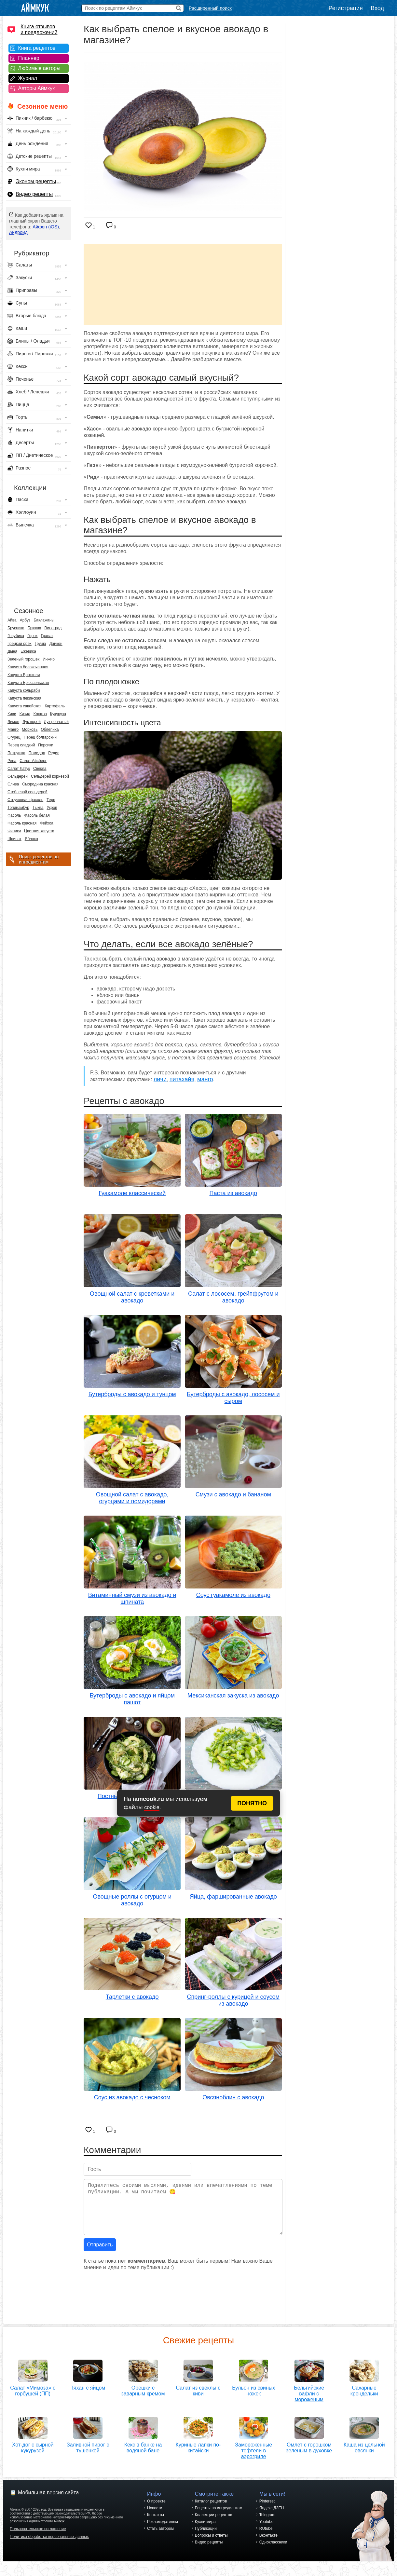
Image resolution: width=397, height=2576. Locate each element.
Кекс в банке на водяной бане (143, 2445)
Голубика (15, 636)
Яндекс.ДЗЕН (271, 2515)
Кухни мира (205, 2529)
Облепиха (50, 729)
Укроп (52, 807)
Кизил (25, 714)
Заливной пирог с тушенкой (88, 2445)
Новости (154, 2515)
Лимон (13, 721)
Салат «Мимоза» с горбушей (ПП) (32, 2388)
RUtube (266, 2536)
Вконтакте (268, 2543)
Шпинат (14, 839)
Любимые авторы (39, 68)
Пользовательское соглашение (38, 2536)
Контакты (155, 2522)
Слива (13, 784)
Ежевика (28, 651)
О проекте (156, 2508)
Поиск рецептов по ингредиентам (39, 859)
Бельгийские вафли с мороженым (309, 2391)
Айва (12, 620)
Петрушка (16, 753)
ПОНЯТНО (252, 1803)
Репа (11, 760)
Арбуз (25, 620)
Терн (51, 799)
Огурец (14, 737)
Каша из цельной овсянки (364, 2453)
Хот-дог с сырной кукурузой (33, 2445)
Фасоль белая (37, 815)
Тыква (38, 807)
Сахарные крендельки (364, 2388)
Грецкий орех (19, 643)
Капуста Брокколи (23, 675)
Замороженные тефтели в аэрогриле (253, 2456)
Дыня (12, 651)
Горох (32, 636)
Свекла (40, 768)
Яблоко (31, 839)
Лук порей (31, 721)
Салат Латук (18, 768)
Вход (377, 8)
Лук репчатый (56, 721)
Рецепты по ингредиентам (218, 2515)
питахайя (182, 1079)
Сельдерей (17, 776)
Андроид (18, 232)
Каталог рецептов (211, 2508)
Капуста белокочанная (27, 667)
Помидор (37, 753)
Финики (14, 831)
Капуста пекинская (24, 698)
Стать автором (160, 2536)
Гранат (47, 636)
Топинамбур (18, 807)
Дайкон (55, 643)
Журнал (27, 78)
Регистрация (346, 8)
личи (160, 1079)
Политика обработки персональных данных (49, 2544)
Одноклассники (273, 2549)
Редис (53, 753)
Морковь (29, 729)
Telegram (267, 2522)
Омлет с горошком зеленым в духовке (309, 2453)
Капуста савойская (24, 706)
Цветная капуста (39, 831)
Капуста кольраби (23, 690)
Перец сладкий (21, 745)
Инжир (49, 659)
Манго (13, 729)
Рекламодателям (162, 2529)
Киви (11, 714)
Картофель (55, 706)
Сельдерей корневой (50, 776)
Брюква (34, 628)
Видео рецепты (34, 194)
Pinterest (267, 2508)
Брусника (15, 628)
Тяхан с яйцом (88, 2385)
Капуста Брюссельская (28, 682)
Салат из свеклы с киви (198, 2388)
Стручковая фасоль (25, 799)
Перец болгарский (40, 737)
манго (205, 1079)
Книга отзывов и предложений (39, 29)
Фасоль (14, 815)
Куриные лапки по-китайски (198, 2453)
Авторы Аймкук (36, 88)
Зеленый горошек (23, 659)
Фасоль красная (21, 823)
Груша (40, 643)
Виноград (53, 628)
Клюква (40, 714)
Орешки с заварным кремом (143, 2388)
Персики (45, 745)
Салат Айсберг (33, 760)
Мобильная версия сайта (48, 2500)
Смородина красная (40, 784)
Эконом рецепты (36, 181)
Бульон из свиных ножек (253, 2388)
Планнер (28, 58)
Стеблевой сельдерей (27, 792)
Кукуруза (58, 714)
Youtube (266, 2529)
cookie (151, 1807)
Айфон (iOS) (46, 226)
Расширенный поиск (210, 8)
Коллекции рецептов (213, 2522)
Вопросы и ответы (211, 2543)
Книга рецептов (37, 48)
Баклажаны (44, 620)
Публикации (206, 2536)
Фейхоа (46, 823)
